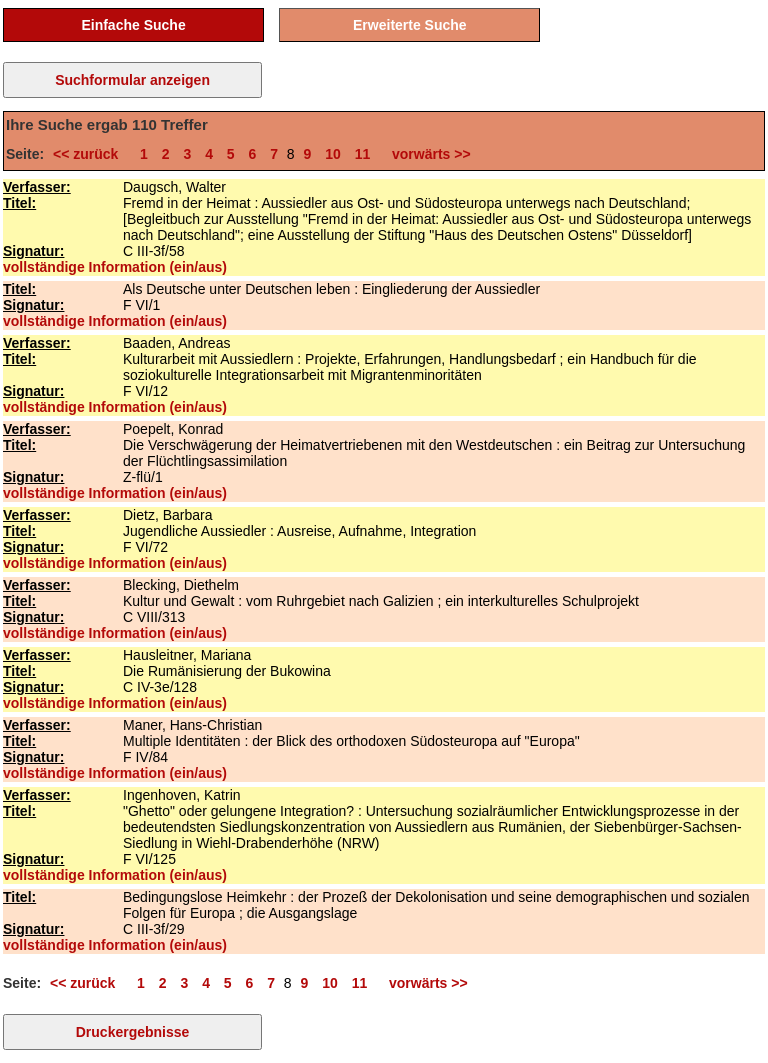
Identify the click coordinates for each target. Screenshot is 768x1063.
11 (363, 154)
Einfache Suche (133, 25)
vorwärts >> (427, 154)
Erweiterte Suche (410, 25)
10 (333, 154)
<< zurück (89, 154)
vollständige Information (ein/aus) (115, 267)
